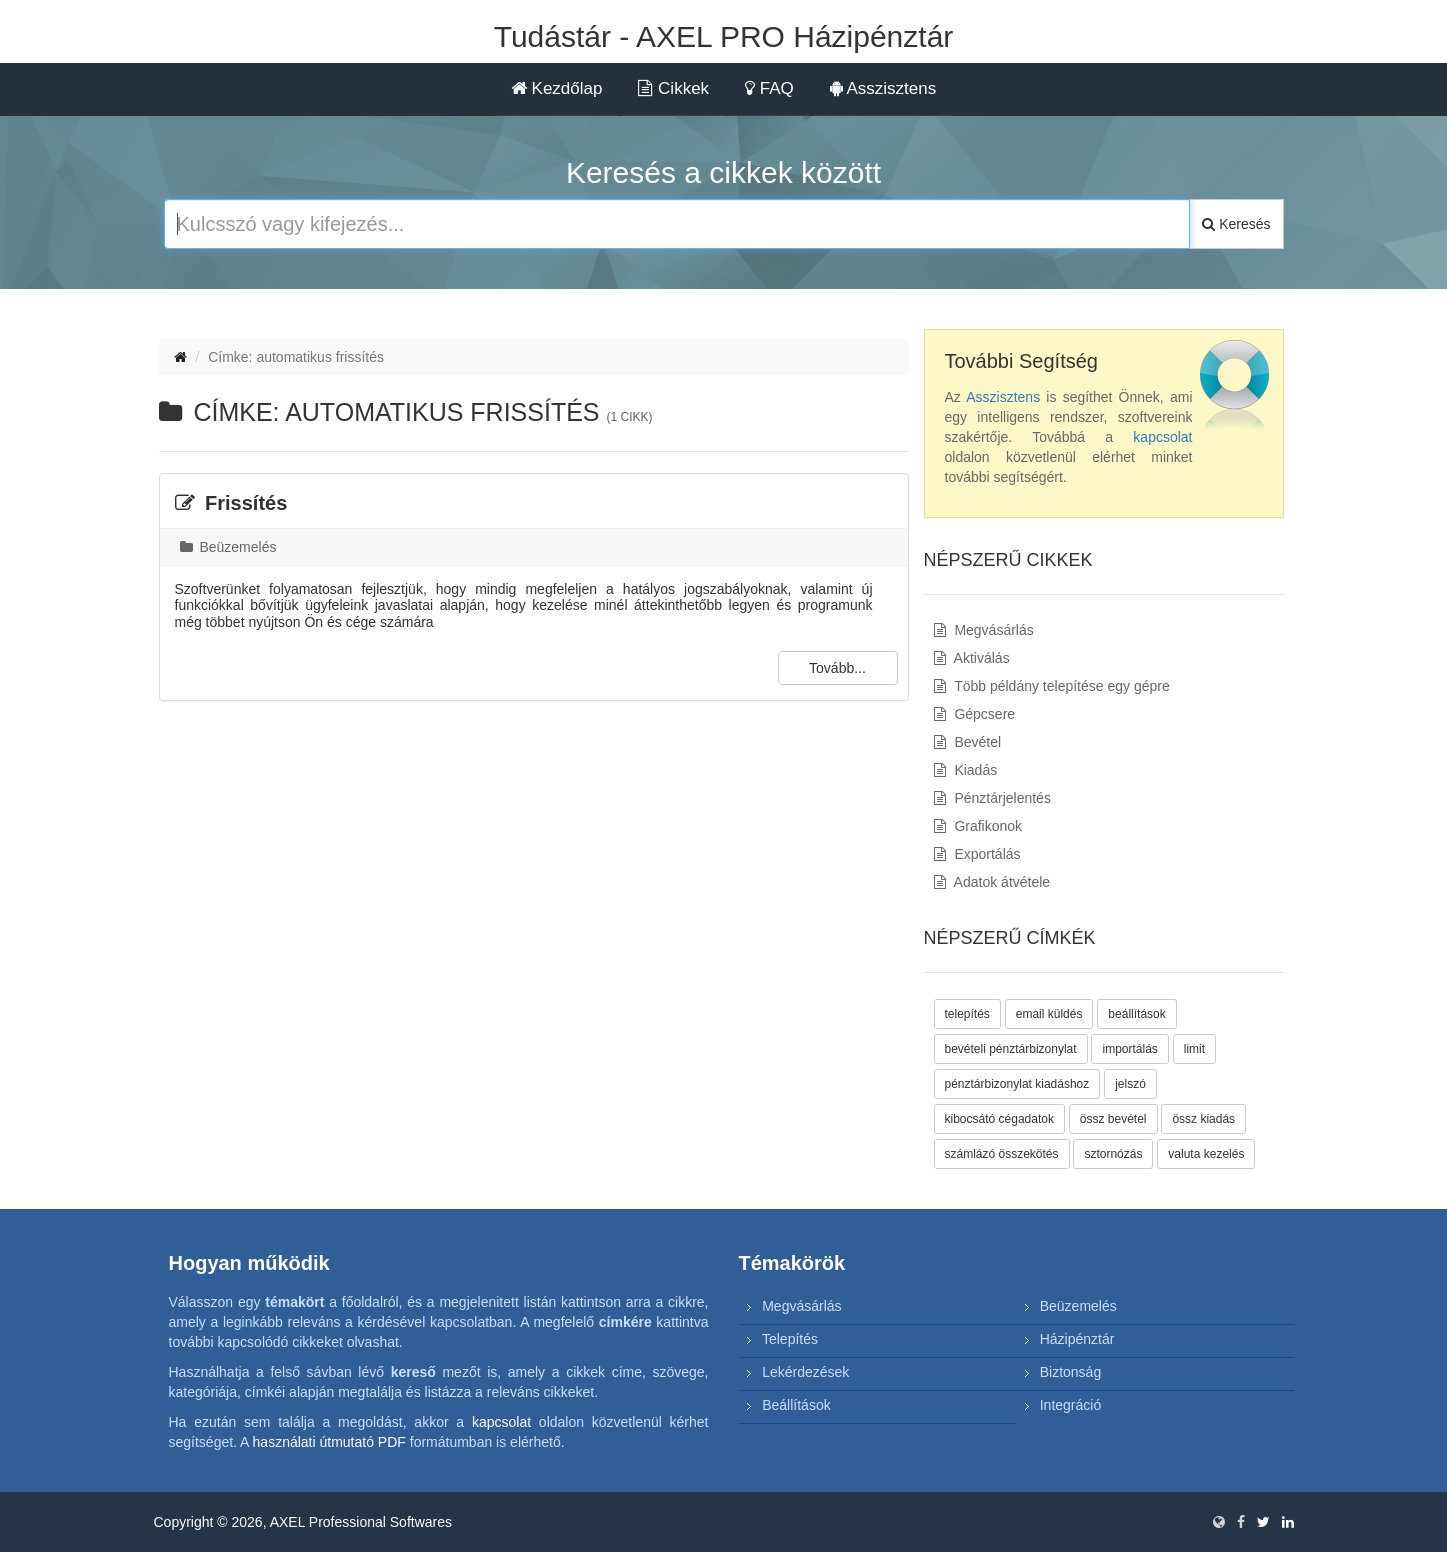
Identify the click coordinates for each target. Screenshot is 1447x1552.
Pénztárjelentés (992, 798)
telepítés (967, 1014)
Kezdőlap (557, 88)
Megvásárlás (984, 630)
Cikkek (673, 88)
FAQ (769, 88)
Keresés (1236, 224)
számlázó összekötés (1002, 1154)
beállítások (1136, 1014)
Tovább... (837, 668)
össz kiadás (1203, 1119)
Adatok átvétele (992, 882)
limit (1194, 1049)
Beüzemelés (228, 547)
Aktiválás (972, 658)
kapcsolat (1162, 437)
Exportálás (977, 854)
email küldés (1049, 1014)
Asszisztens (883, 88)
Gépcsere (975, 714)
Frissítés (231, 503)
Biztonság (1070, 1372)
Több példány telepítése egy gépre (1052, 686)
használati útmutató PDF (329, 1442)
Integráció (1070, 1405)
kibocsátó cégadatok (999, 1119)
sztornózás (1113, 1154)
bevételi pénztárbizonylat (1011, 1049)
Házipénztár (1077, 1339)
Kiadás (966, 770)
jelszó (1130, 1084)
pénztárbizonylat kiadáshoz (1017, 1084)
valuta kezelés (1206, 1154)
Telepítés (790, 1339)
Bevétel (968, 742)
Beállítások (796, 1405)
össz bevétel (1113, 1119)
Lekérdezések (805, 1372)
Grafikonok (978, 826)
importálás (1129, 1049)
